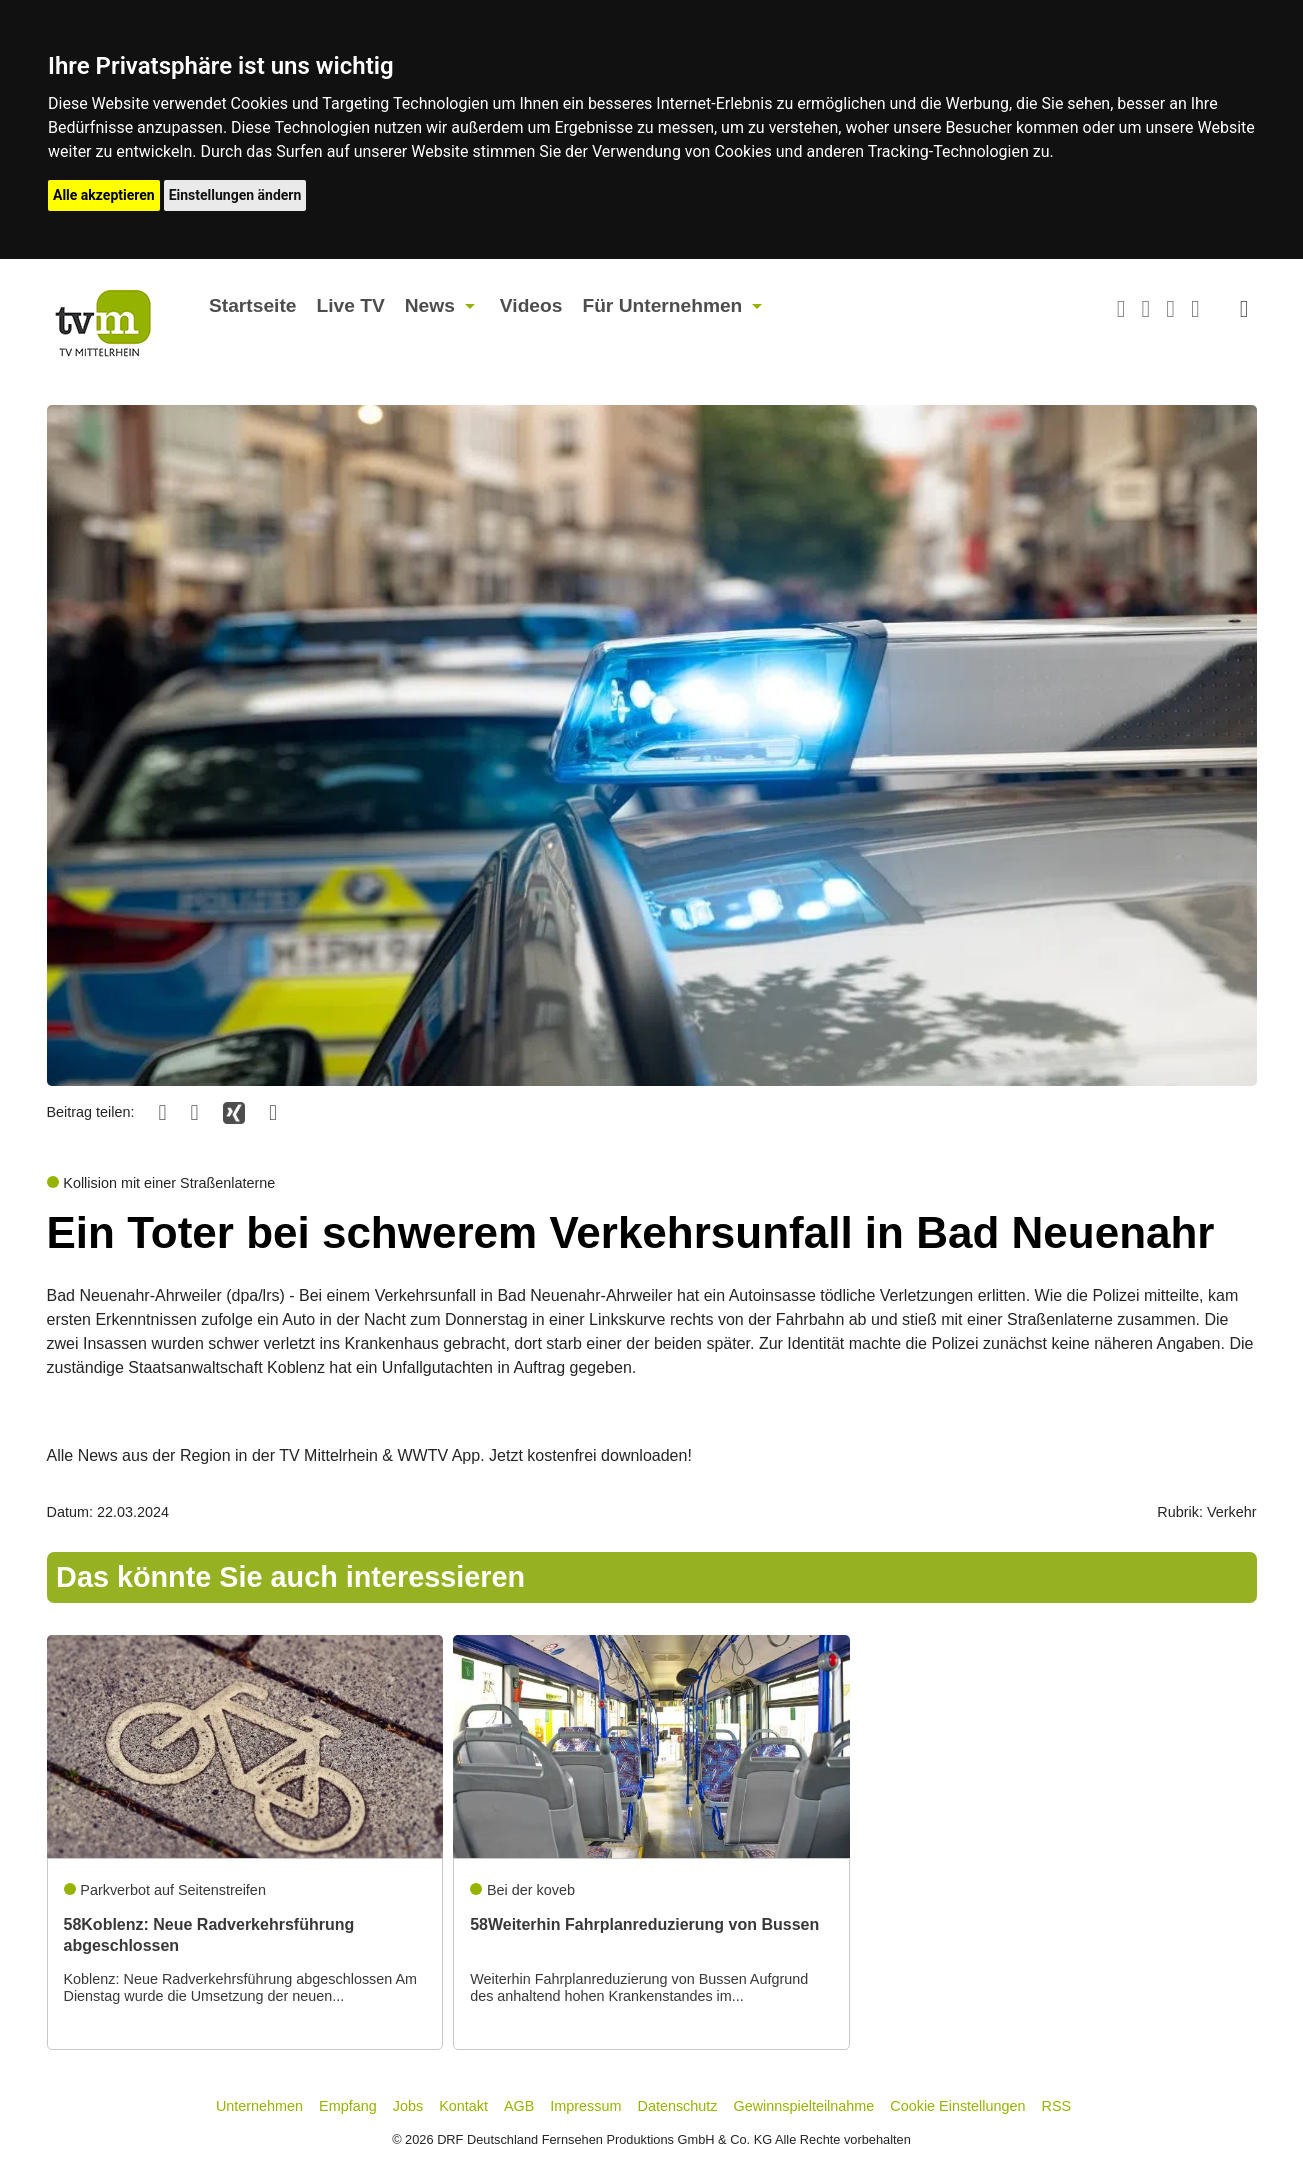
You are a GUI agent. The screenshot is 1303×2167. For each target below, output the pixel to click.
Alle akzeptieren (104, 195)
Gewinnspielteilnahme (804, 2106)
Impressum (585, 2106)
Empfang (348, 2106)
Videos (531, 305)
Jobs (408, 2106)
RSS (1057, 2106)
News (430, 305)
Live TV (350, 305)
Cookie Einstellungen (957, 2106)
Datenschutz (678, 2106)
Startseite (252, 305)
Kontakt (463, 2106)
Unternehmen (259, 2106)
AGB (519, 2106)
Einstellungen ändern (235, 195)
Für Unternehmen (662, 305)
